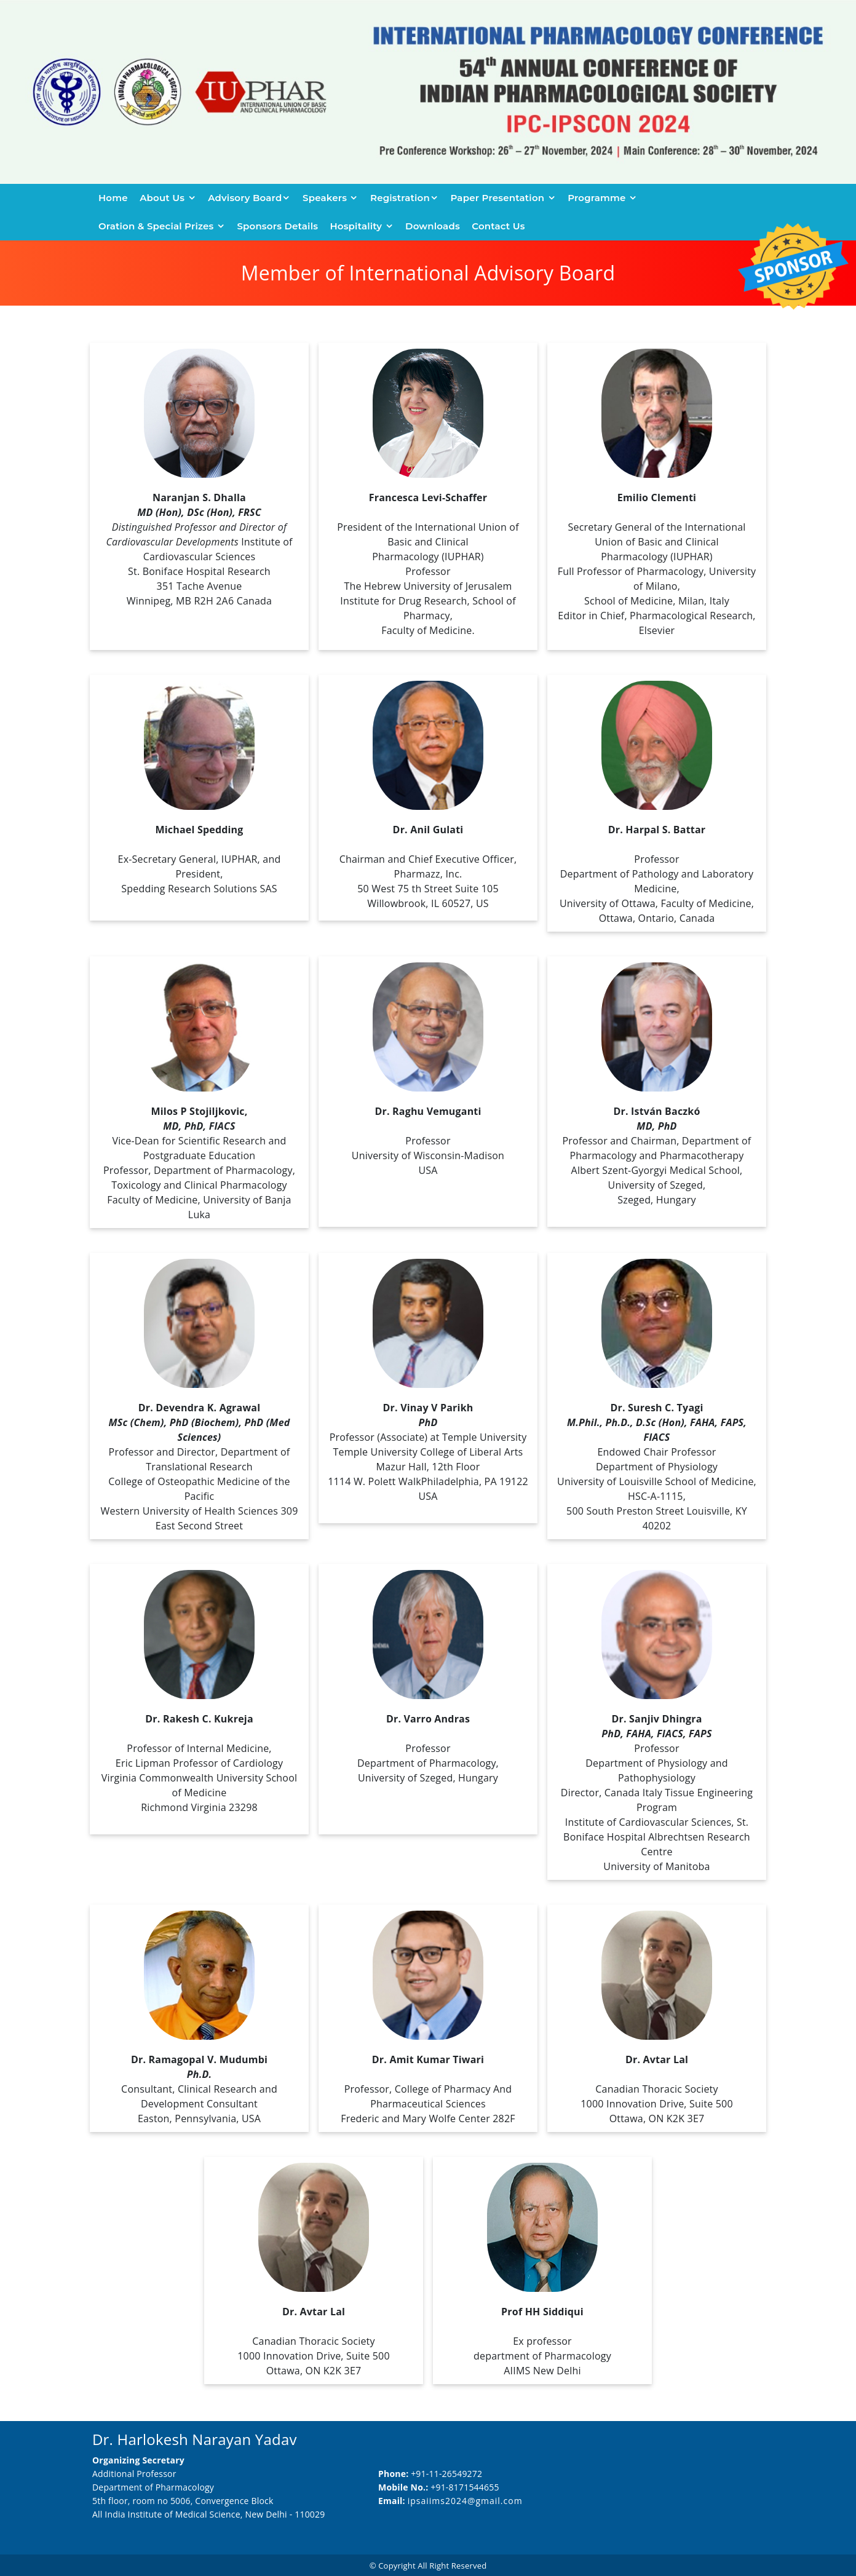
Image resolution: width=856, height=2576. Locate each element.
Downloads (432, 226)
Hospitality (357, 226)
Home (113, 198)
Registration (400, 198)
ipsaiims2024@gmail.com (465, 2501)
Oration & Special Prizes (157, 226)
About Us (163, 198)
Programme (598, 198)
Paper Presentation (499, 198)
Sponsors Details (277, 226)
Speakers (326, 198)
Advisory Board (245, 198)
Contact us (498, 226)
